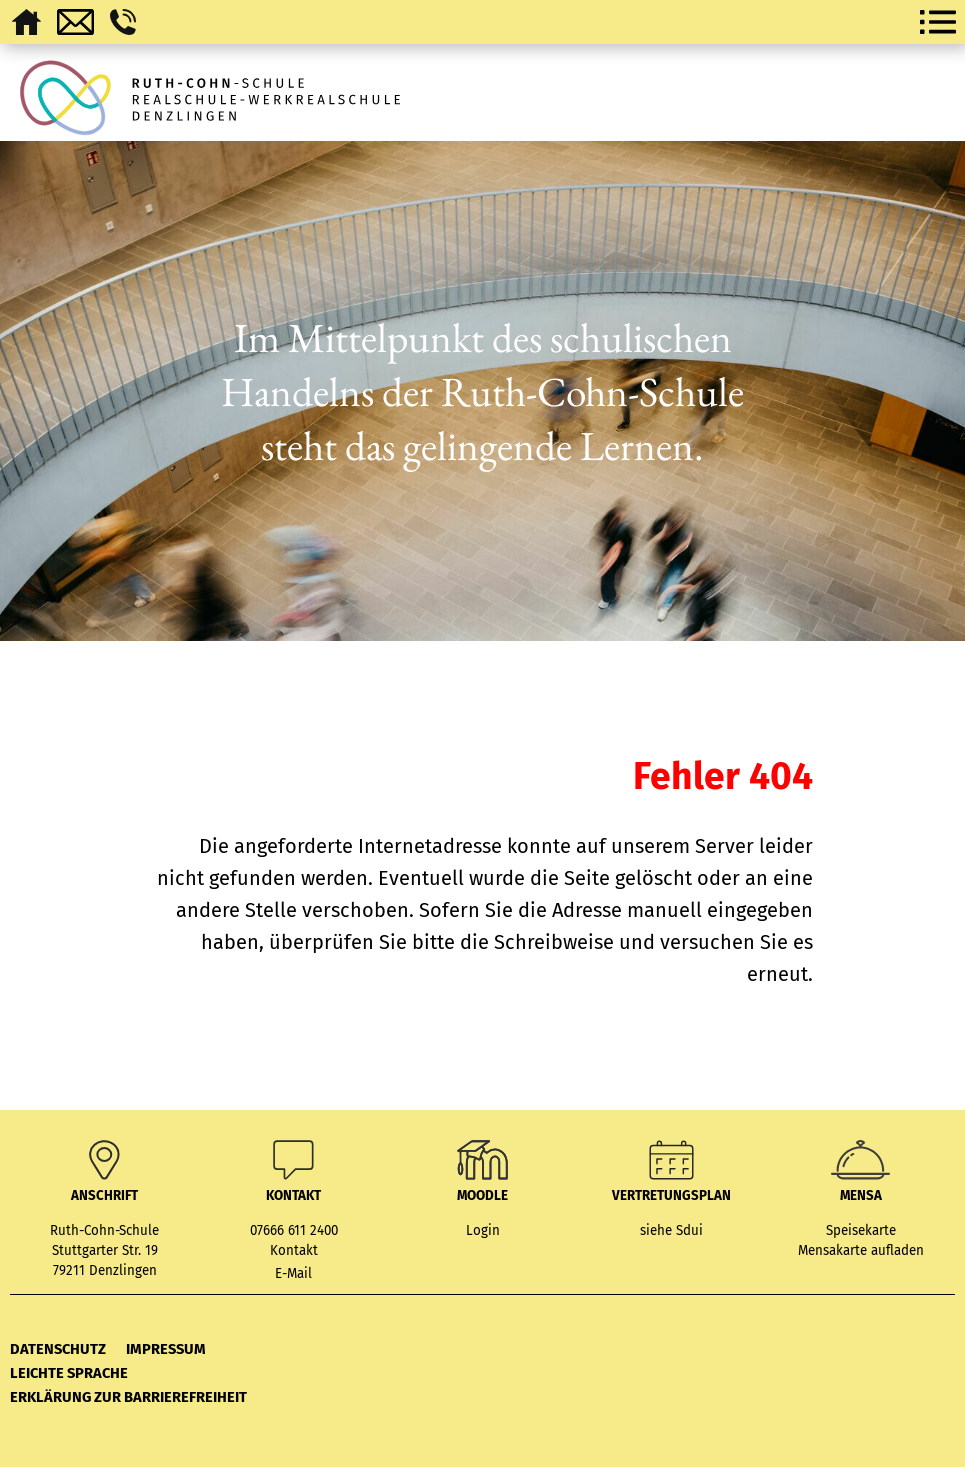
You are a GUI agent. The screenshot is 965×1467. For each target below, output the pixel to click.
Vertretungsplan (671, 1196)
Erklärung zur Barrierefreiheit (128, 1397)
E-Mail (293, 1274)
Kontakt (294, 1251)
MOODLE (482, 1196)
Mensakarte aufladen (861, 1251)
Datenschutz (58, 1349)
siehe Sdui (671, 1231)
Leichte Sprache (69, 1373)
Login (483, 1231)
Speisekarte (861, 1231)
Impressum (166, 1349)
